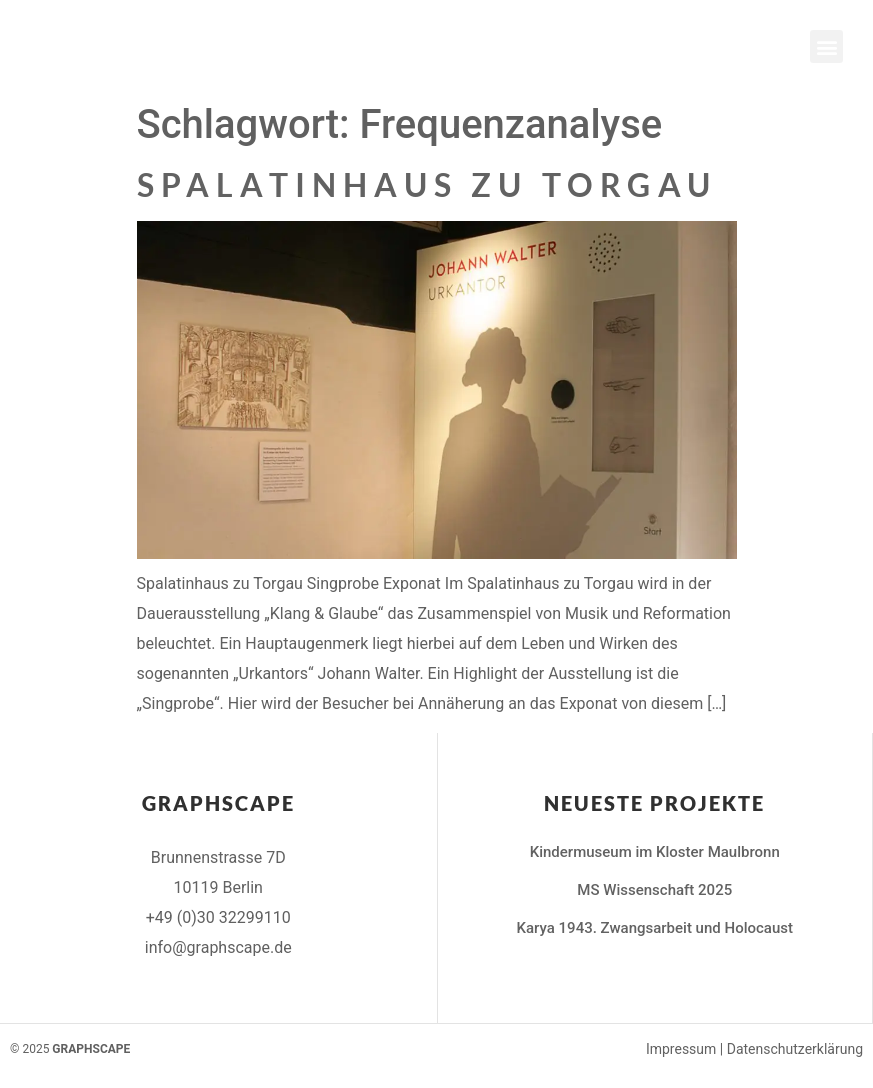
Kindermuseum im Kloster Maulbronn (655, 852)
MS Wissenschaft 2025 (654, 890)
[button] (826, 46)
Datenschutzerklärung (795, 1049)
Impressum (681, 1049)
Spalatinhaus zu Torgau (427, 184)
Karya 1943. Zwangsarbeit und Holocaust (655, 928)
